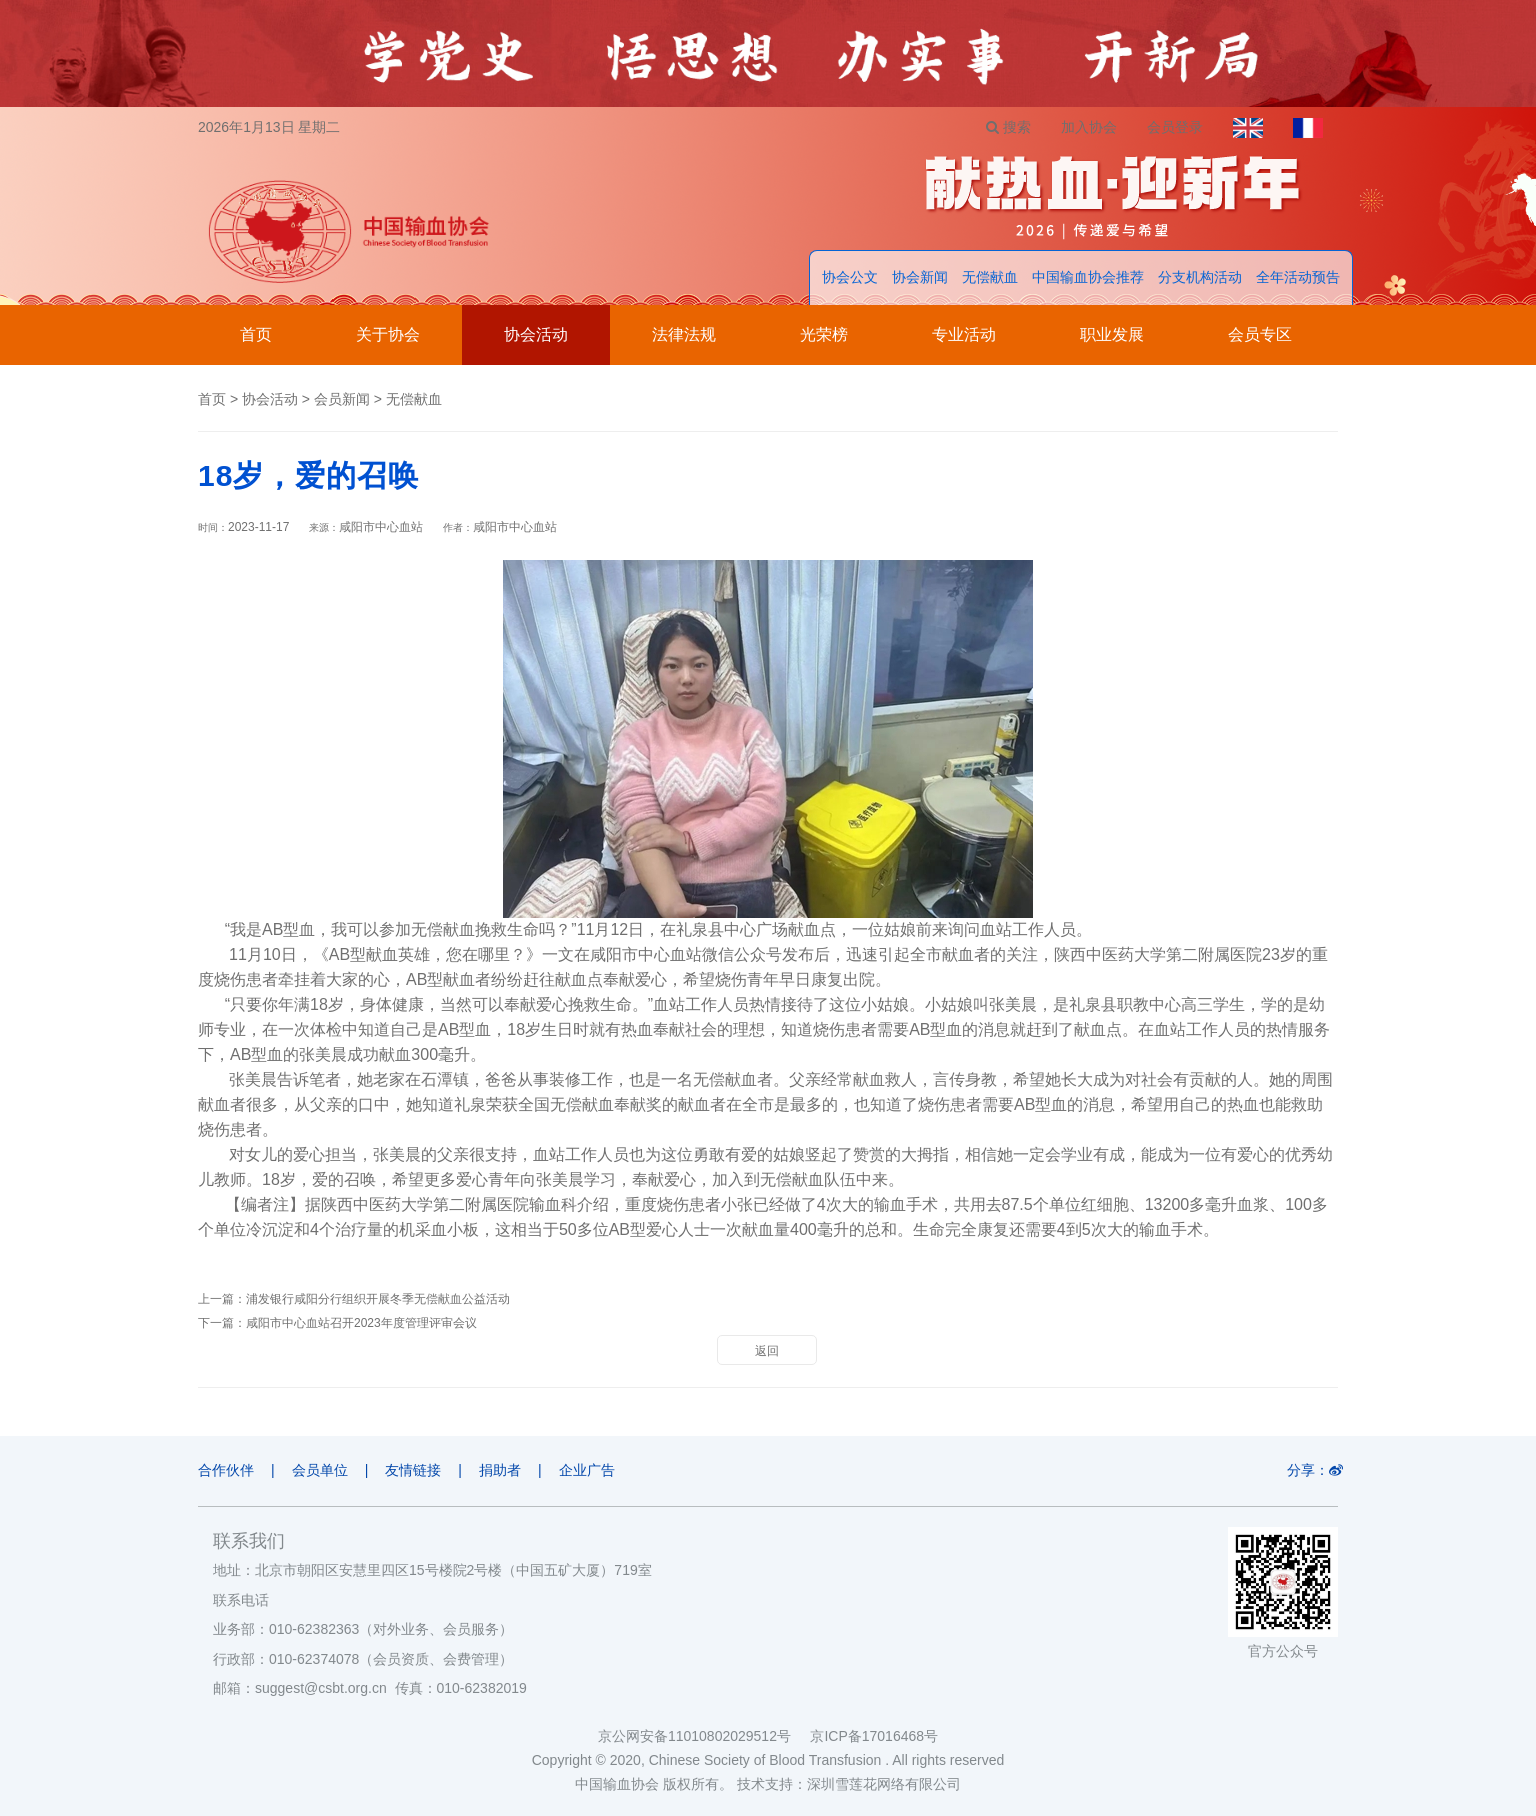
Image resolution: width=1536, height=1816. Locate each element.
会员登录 (1175, 127)
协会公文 (850, 277)
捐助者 (500, 1470)
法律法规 (684, 334)
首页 (256, 334)
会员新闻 (342, 399)
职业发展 (1112, 334)
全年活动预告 (1298, 277)
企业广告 (587, 1470)
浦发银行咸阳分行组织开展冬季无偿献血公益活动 (378, 1299)
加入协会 (1089, 127)
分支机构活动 (1200, 277)
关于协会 (388, 334)
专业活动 (964, 334)
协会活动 (536, 334)
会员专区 (1260, 334)
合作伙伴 (226, 1470)
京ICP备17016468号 (874, 1736)
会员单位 (320, 1470)
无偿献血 (990, 277)
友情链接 (413, 1470)
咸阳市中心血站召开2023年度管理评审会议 (361, 1323)
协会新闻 (920, 277)
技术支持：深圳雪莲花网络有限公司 (849, 1784)
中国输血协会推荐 (1088, 277)
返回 (767, 1351)
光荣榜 (824, 334)
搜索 (1008, 127)
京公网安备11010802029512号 (704, 1736)
